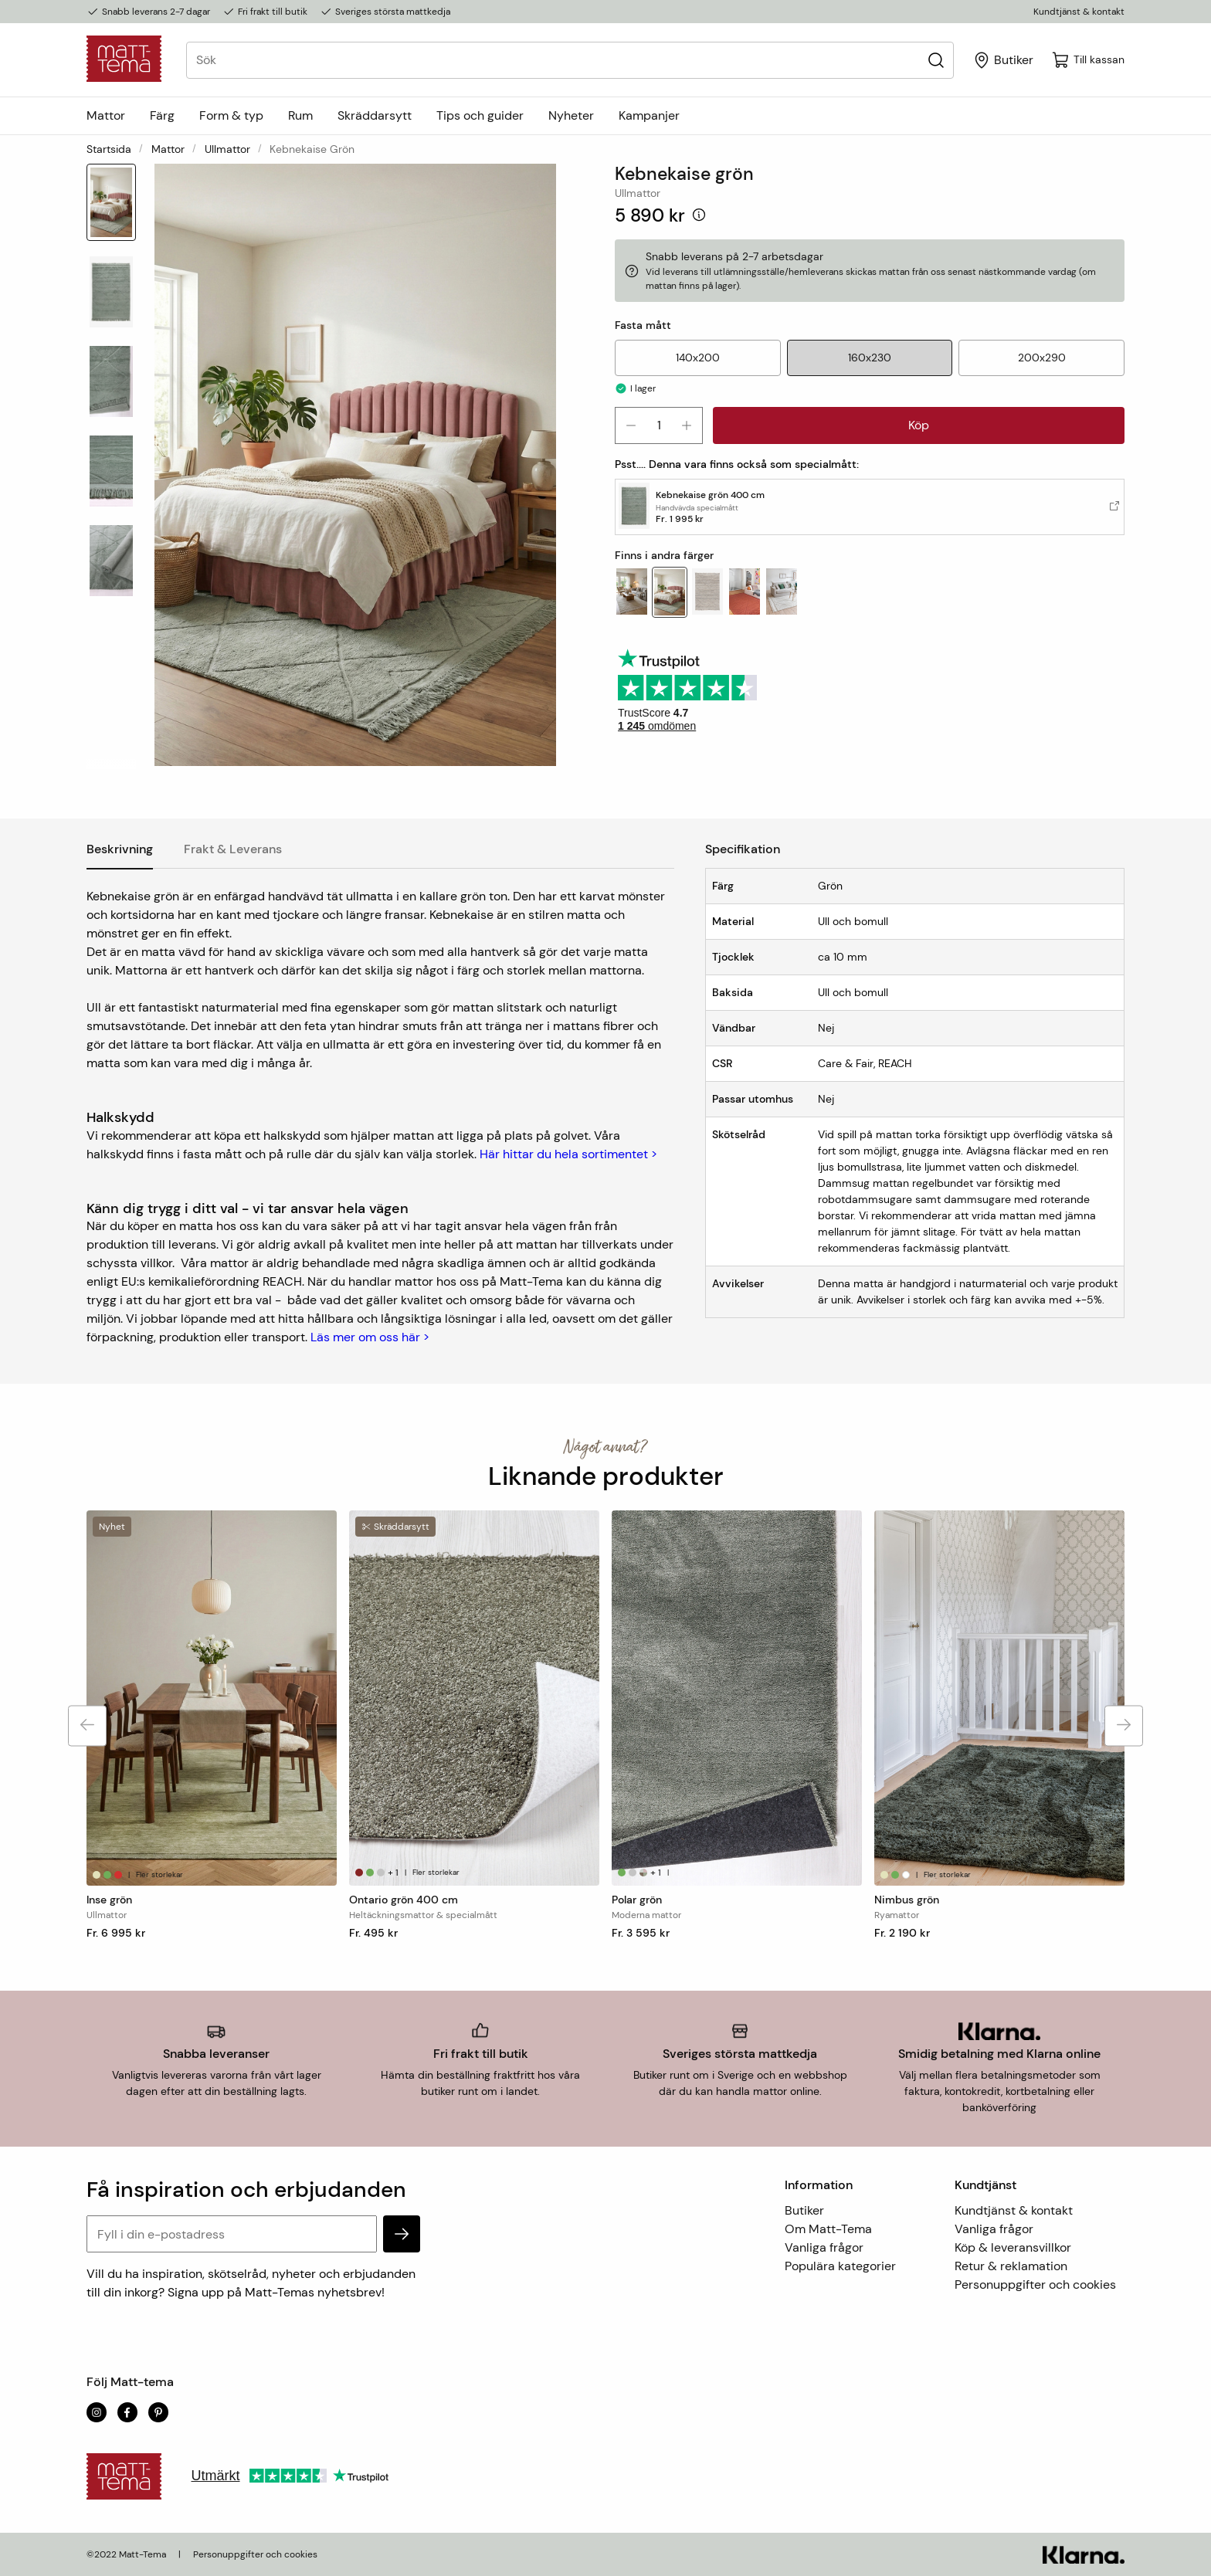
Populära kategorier (840, 2266)
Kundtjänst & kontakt (1078, 11)
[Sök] (936, 60)
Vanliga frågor (824, 2247)
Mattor (105, 115)
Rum (300, 115)
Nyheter (571, 115)
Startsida (108, 149)
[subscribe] (401, 2233)
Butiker (804, 2210)
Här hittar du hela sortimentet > (568, 1154)
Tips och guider (480, 115)
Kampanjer (649, 115)
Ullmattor (227, 149)
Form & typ (231, 115)
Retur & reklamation (1011, 2266)
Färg (162, 115)
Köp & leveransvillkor (1013, 2247)
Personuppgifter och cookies (1035, 2284)
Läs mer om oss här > (369, 1337)
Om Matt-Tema (828, 2229)
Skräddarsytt (375, 115)
